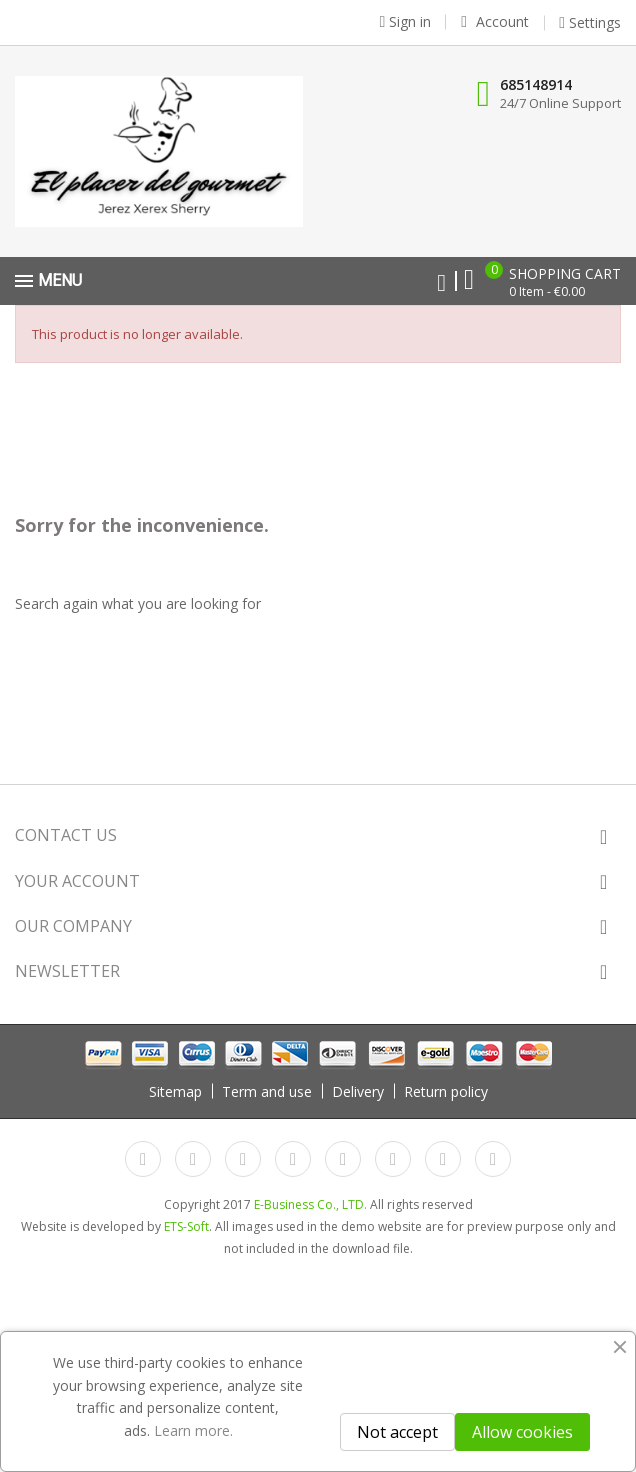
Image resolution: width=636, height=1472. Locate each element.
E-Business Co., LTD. (310, 1204)
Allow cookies (522, 1432)
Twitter (193, 1159)
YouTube (293, 1159)
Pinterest (343, 1159)
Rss (243, 1159)
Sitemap (175, 1091)
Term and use (267, 1091)
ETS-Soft (186, 1226)
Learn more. (193, 1430)
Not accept (397, 1432)
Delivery (358, 1091)
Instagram (443, 1159)
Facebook (143, 1159)
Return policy (446, 1091)
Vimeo (393, 1159)
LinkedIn (493, 1159)
